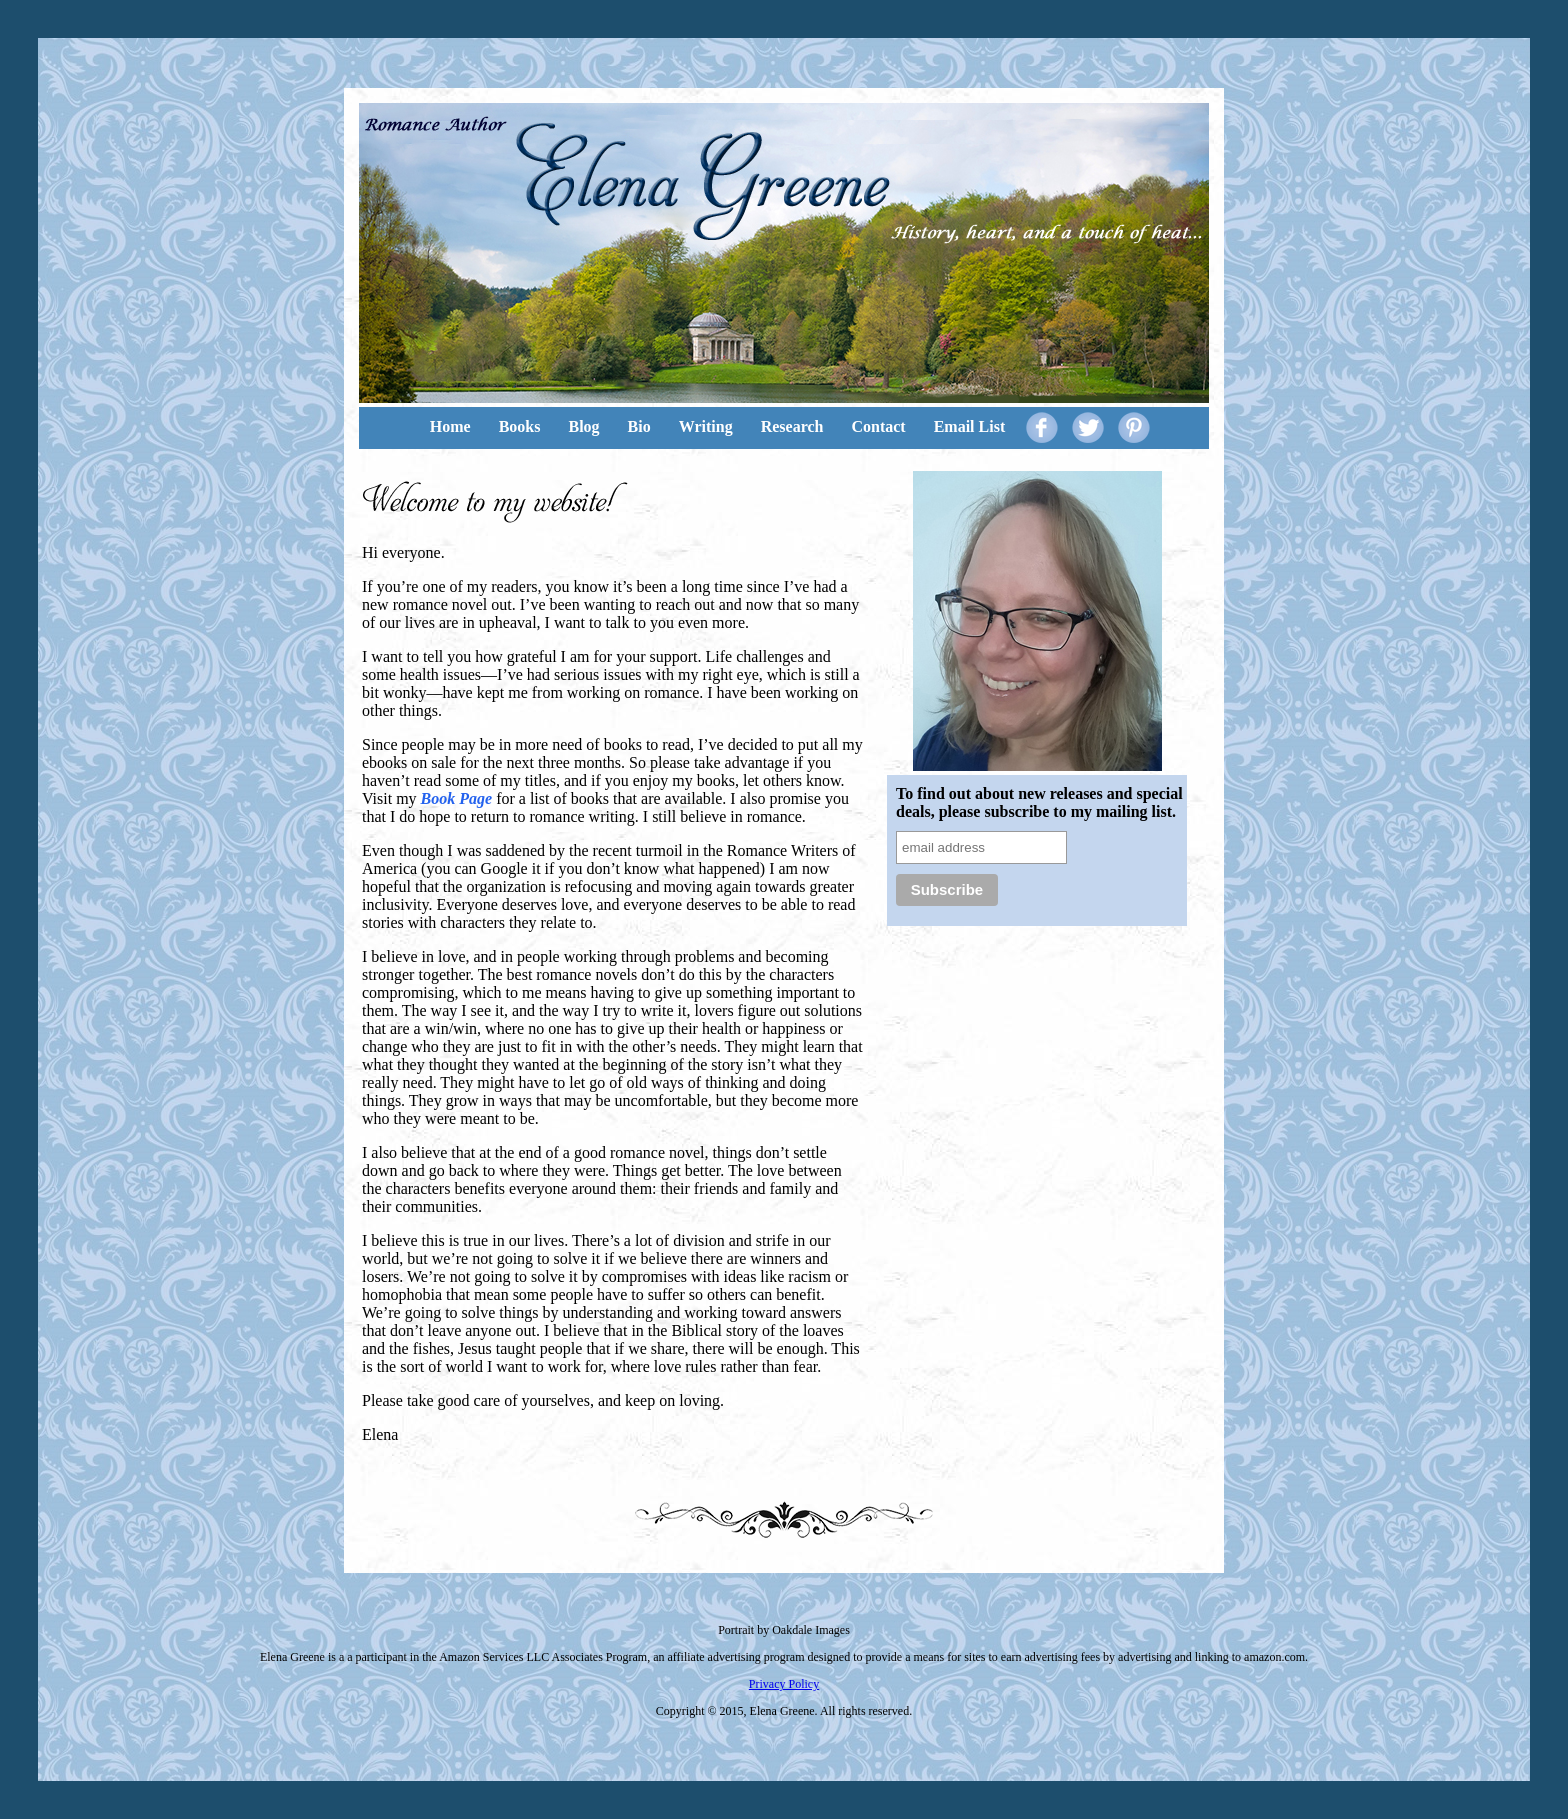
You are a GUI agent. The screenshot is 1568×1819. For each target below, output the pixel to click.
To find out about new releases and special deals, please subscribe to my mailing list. (1039, 802)
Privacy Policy (784, 1684)
